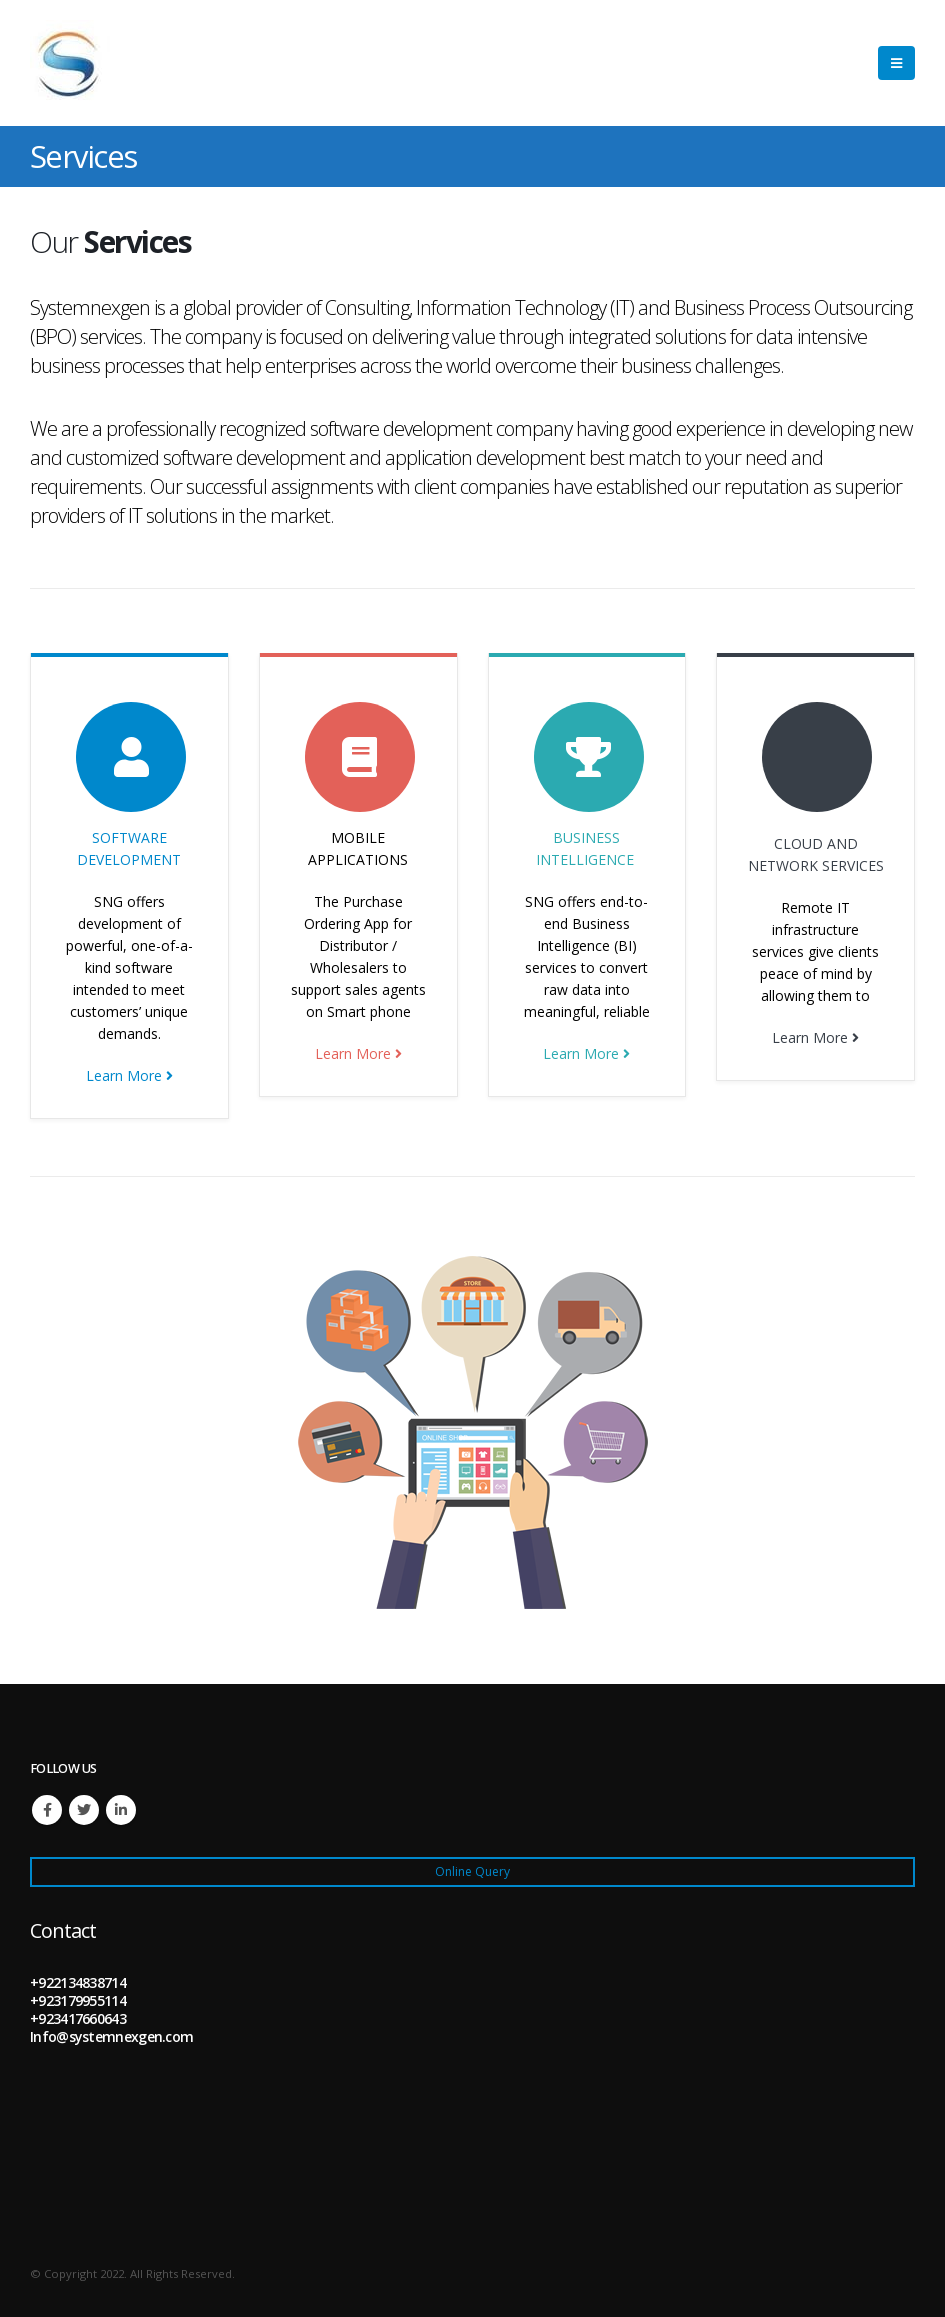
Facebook (47, 1810)
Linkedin (121, 1810)
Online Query (472, 1871)
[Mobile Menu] (896, 63)
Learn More (129, 1075)
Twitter (84, 1810)
